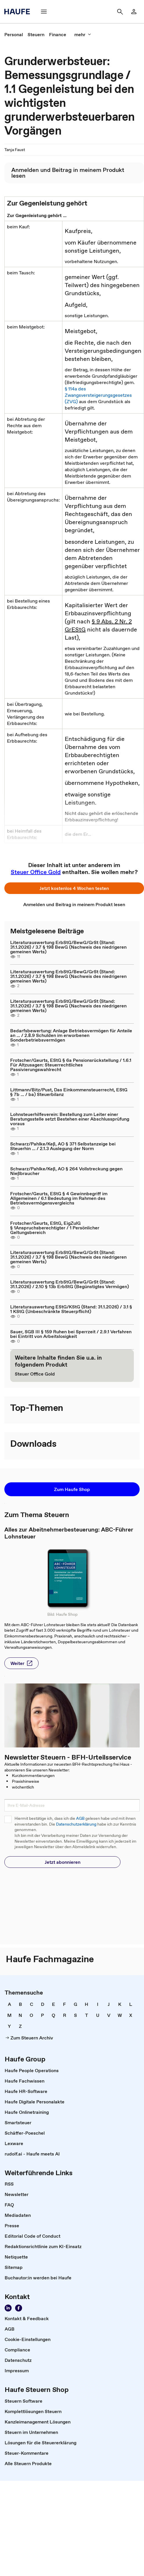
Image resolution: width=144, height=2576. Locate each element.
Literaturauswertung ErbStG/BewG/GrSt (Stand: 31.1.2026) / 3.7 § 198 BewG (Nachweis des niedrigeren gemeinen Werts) (68, 947)
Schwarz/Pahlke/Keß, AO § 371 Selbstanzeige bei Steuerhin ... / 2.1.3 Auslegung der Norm (63, 1146)
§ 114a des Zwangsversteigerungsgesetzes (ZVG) (98, 395)
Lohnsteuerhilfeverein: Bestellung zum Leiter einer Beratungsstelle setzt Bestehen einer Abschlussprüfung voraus (69, 1119)
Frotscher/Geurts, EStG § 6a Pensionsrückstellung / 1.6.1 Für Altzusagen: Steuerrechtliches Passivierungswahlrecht (70, 1065)
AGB (80, 1818)
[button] (44, 11)
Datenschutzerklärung (76, 1824)
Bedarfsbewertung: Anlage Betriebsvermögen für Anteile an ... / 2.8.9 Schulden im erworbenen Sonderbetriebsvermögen (71, 1035)
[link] (134, 11)
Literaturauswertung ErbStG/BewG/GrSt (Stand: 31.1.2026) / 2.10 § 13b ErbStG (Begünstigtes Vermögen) (69, 1284)
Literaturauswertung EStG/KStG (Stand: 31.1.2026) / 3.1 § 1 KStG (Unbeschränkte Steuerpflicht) (71, 1309)
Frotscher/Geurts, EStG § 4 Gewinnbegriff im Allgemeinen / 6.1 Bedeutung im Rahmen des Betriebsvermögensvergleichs (58, 1198)
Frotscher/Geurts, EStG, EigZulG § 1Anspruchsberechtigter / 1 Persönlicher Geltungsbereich (54, 1228)
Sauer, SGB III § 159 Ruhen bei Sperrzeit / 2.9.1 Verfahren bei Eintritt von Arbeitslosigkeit (71, 1334)
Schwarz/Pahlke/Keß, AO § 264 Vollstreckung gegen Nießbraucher (66, 1171)
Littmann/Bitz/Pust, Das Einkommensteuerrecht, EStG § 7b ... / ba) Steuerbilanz (68, 1092)
